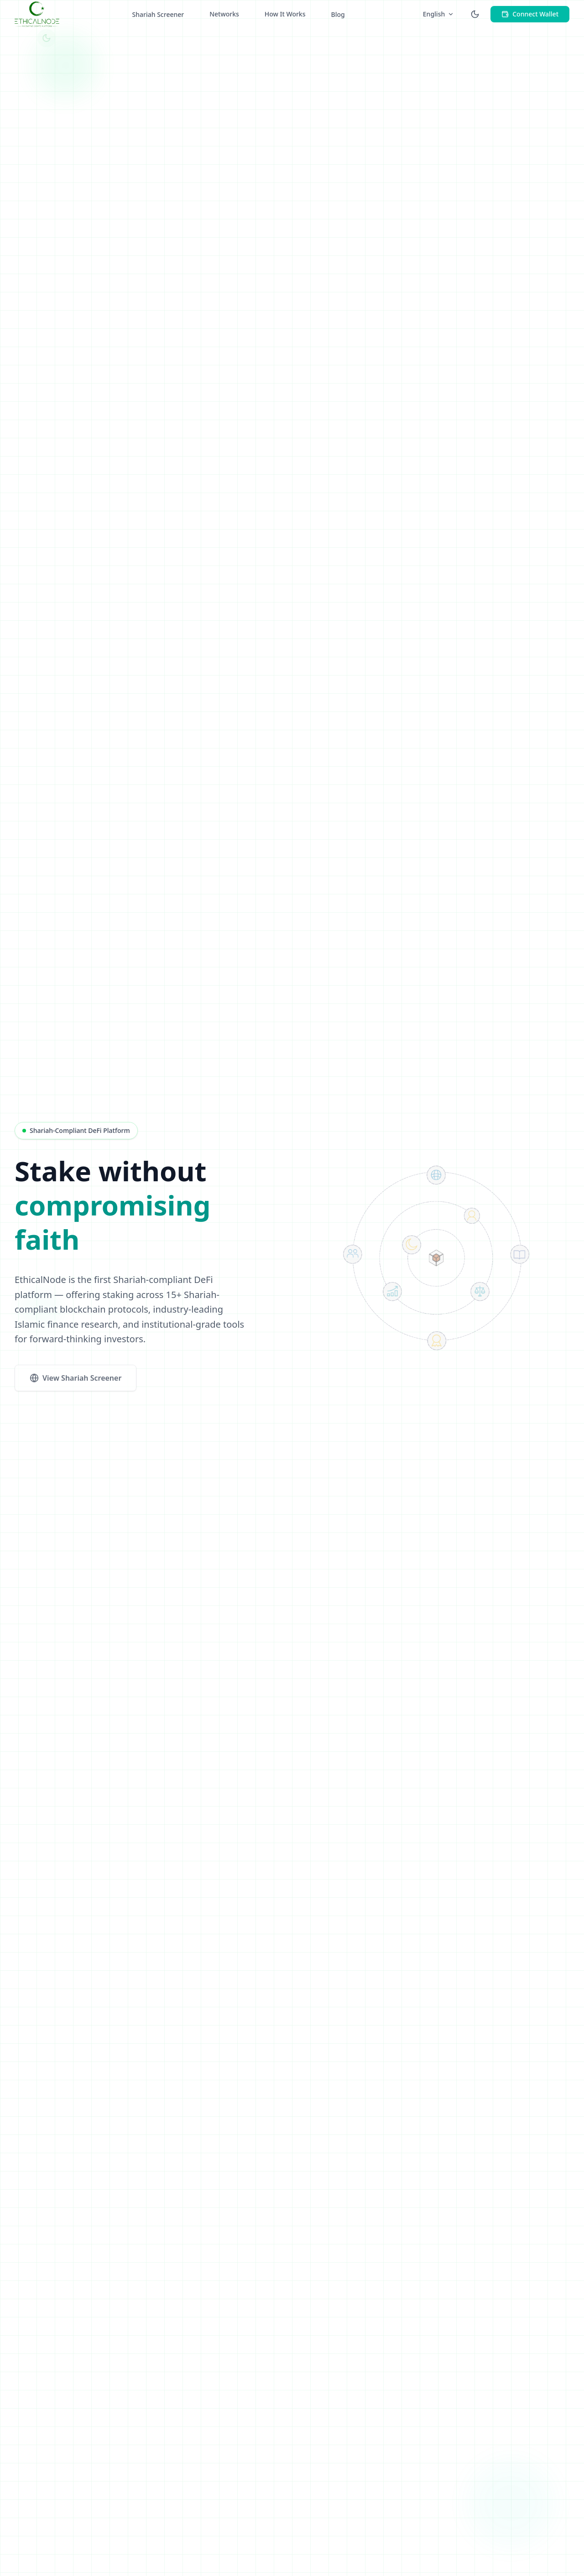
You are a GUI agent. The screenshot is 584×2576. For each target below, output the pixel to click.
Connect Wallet (529, 9)
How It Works (285, 9)
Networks (224, 9)
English (438, 9)
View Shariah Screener (75, 1381)
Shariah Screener (158, 9)
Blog (338, 9)
